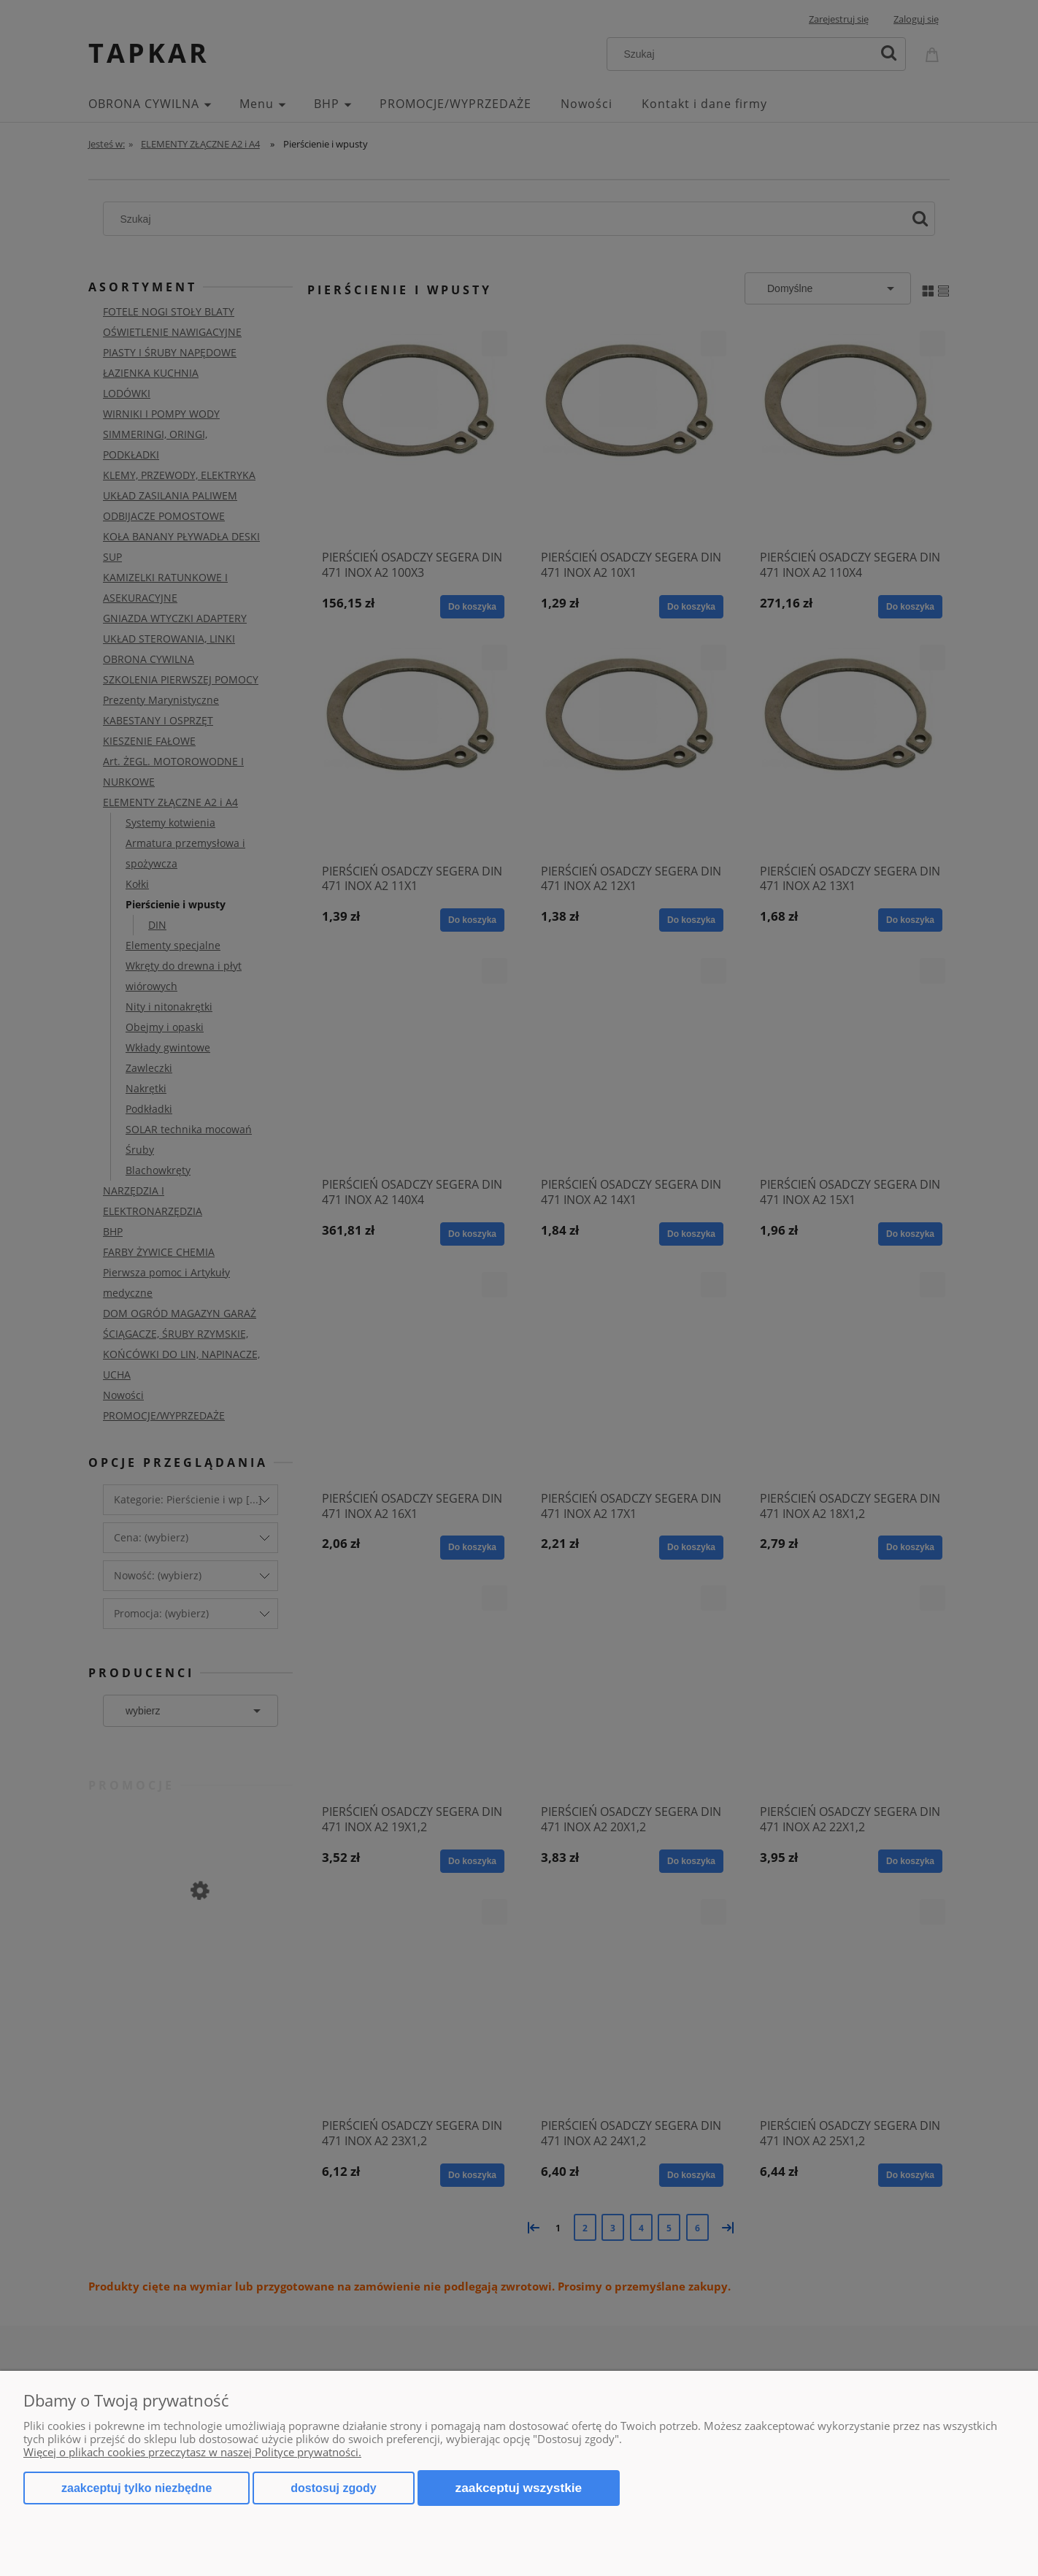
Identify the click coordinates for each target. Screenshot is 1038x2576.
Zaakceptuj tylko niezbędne (136, 2488)
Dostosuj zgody (333, 2488)
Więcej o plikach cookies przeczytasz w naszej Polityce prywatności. (192, 2452)
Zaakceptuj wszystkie (519, 2487)
